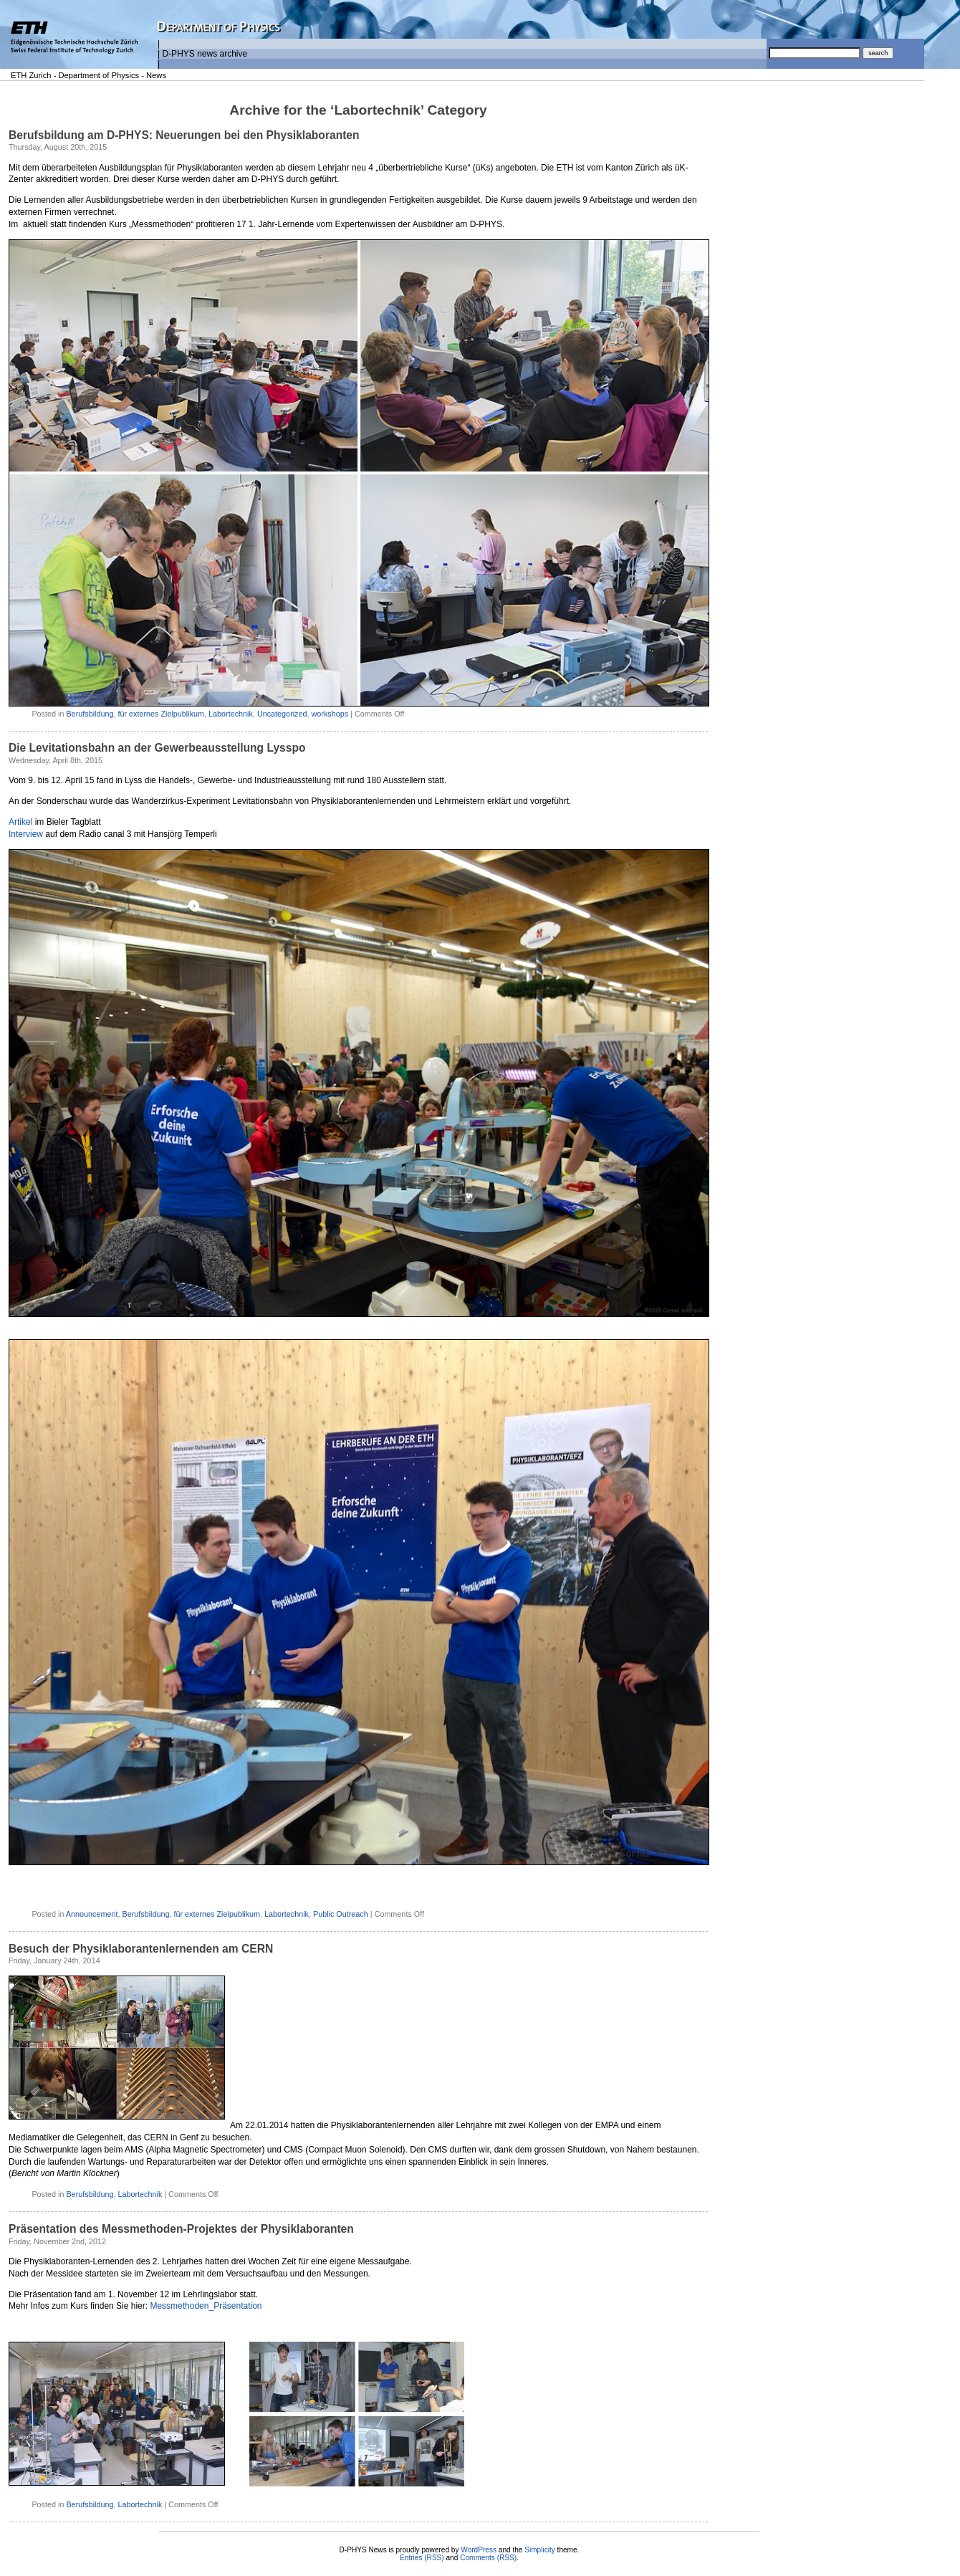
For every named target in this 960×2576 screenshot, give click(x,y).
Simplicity (539, 2550)
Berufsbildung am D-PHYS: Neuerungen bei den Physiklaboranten (184, 135)
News (156, 75)
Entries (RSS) (422, 2558)
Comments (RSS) (488, 2558)
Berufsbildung (89, 713)
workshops (330, 713)
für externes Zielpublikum (160, 713)
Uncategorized (282, 713)
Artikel (20, 822)
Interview (26, 834)
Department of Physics (99, 75)
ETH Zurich (31, 75)
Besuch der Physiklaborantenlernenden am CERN (141, 1949)
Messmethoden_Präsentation (205, 2306)
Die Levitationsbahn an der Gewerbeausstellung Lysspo (157, 748)
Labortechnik (230, 713)
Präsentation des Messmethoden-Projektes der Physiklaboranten (181, 2229)
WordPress (478, 2550)
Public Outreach (340, 1914)
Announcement (92, 1914)
